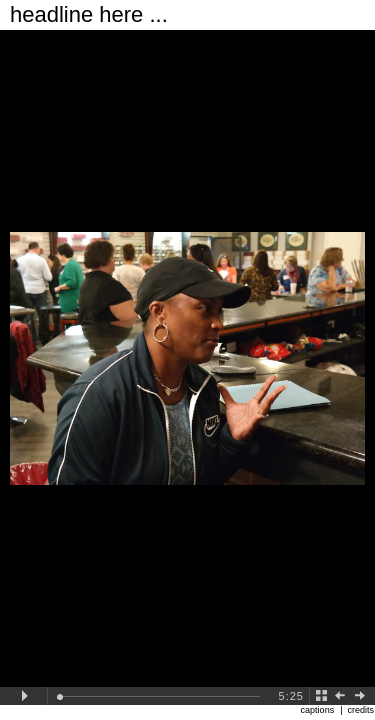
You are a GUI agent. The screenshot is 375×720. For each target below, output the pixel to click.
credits (360, 710)
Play (24, 696)
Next (364, 696)
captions (318, 710)
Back (322, 696)
